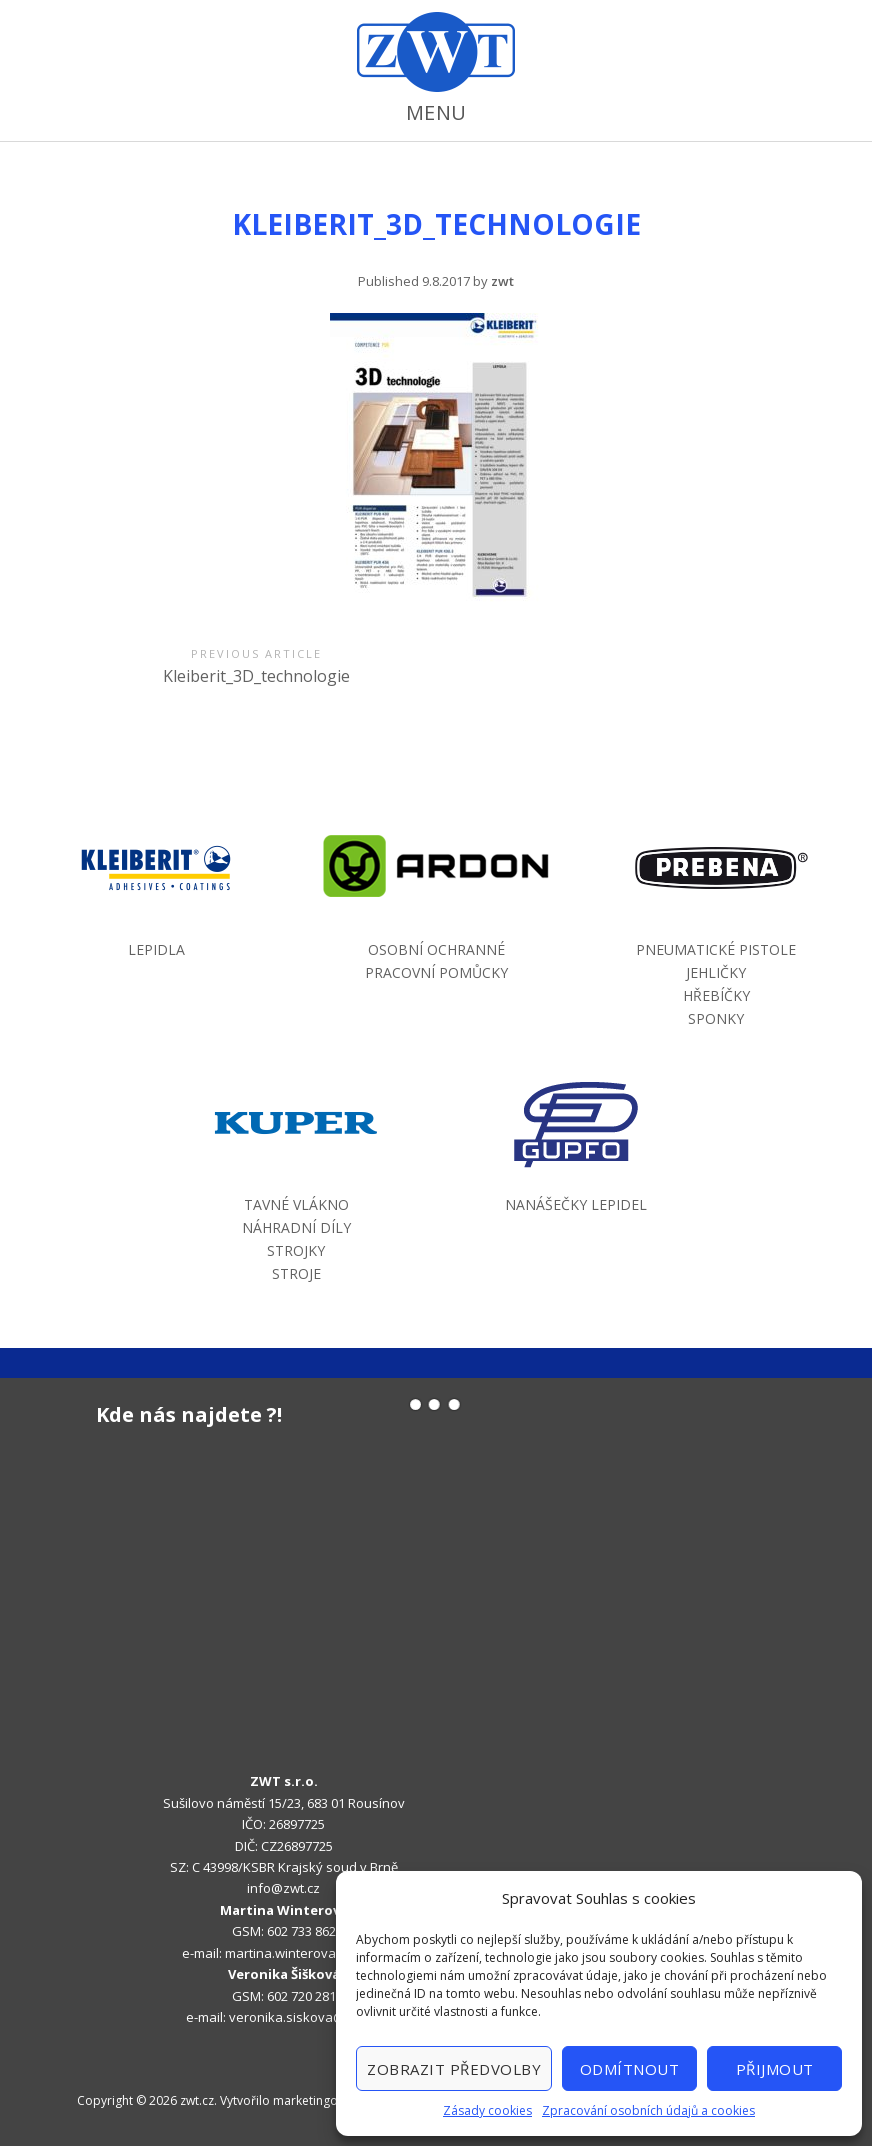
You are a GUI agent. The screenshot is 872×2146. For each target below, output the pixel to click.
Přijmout (775, 2069)
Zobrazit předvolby (454, 2069)
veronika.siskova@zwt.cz (305, 2017)
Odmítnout (630, 2069)
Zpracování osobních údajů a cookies (648, 2110)
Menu (436, 112)
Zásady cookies (487, 2110)
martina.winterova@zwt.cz (305, 1953)
